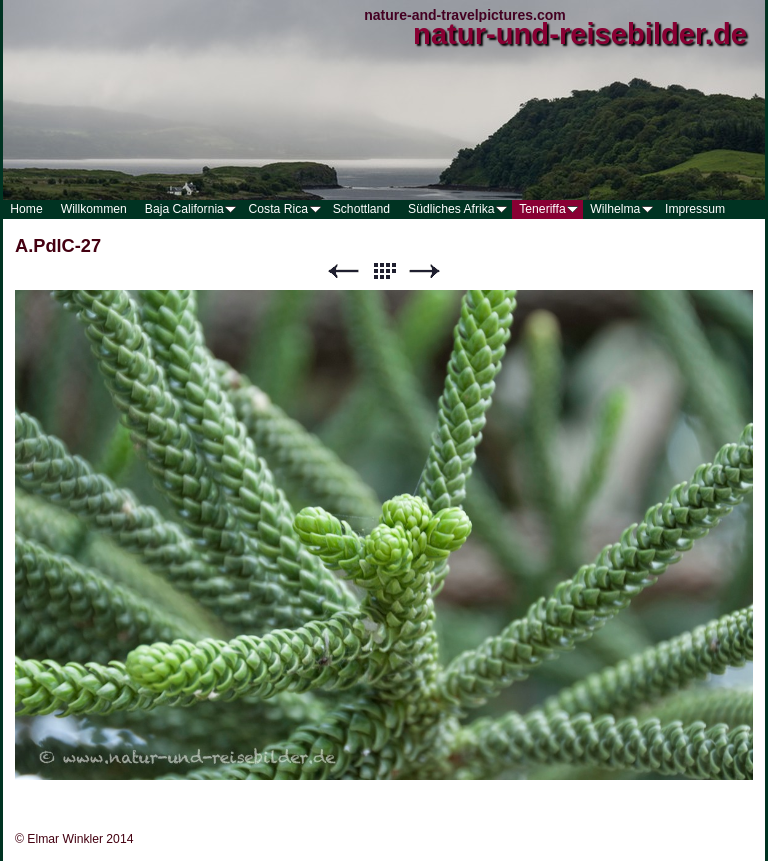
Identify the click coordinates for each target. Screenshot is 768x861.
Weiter (425, 271)
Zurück (343, 271)
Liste (384, 271)
